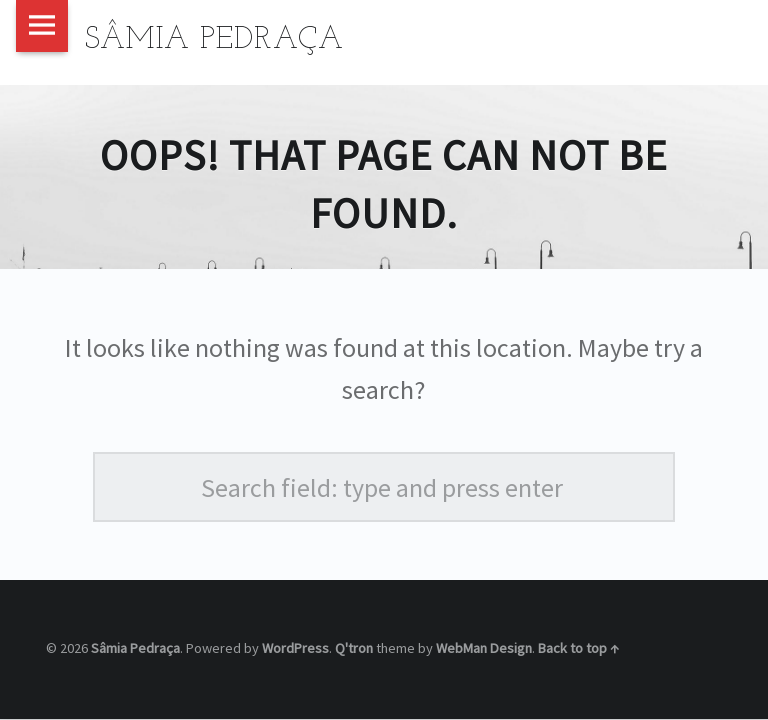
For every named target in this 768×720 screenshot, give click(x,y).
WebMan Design (484, 648)
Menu (42, 26)
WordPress (295, 648)
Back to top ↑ (578, 648)
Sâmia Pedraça (135, 648)
